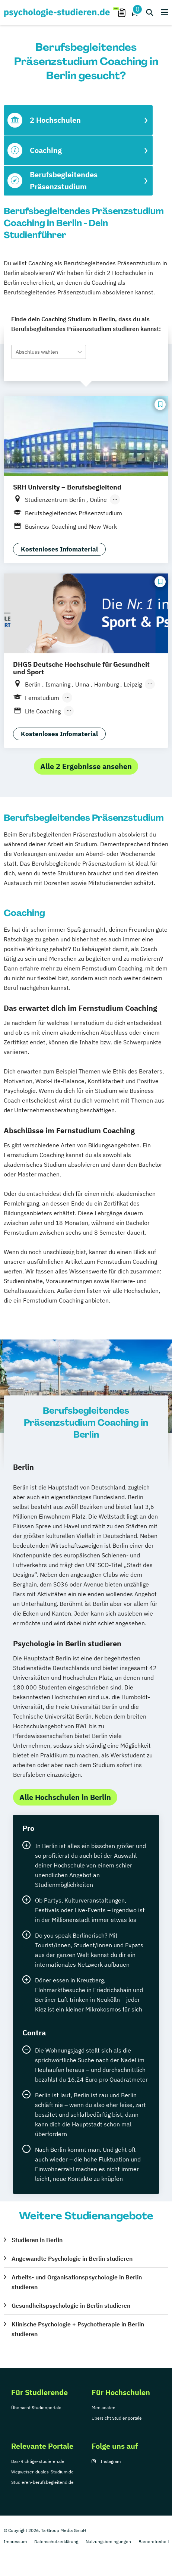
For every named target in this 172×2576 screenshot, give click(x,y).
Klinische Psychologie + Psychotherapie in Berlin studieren (78, 2329)
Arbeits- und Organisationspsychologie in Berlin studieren (77, 2282)
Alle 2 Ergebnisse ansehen (86, 766)
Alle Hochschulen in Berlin (65, 1797)
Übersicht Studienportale (36, 2407)
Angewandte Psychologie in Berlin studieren (72, 2258)
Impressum (15, 2541)
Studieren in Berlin (37, 2240)
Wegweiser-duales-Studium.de (42, 2472)
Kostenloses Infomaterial (59, 549)
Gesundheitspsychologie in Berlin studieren (71, 2305)
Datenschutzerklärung (56, 2541)
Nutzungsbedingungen (108, 2541)
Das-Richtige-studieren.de (37, 2461)
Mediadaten (103, 2407)
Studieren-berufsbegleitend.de (42, 2482)
